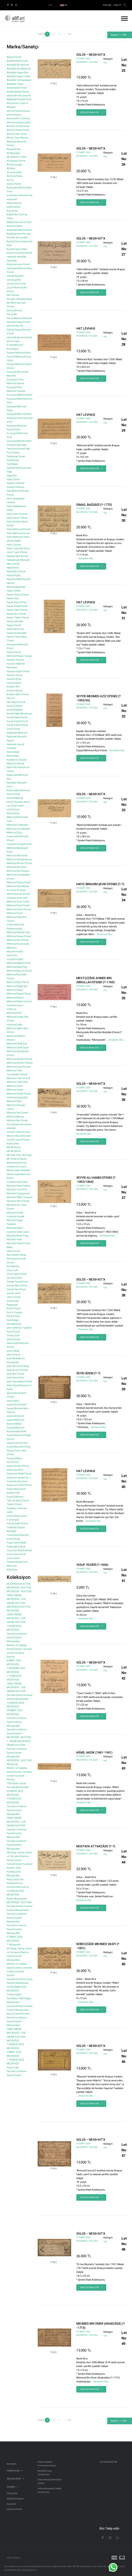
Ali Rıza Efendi (14, 176)
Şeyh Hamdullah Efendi (19, 1381)
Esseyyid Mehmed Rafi (19, 414)
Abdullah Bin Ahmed (18, 64)
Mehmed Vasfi (15, 1086)
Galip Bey (12, 475)
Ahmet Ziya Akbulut (17, 137)
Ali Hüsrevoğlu (14, 164)
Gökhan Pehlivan (16, 483)
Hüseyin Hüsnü (15, 675)
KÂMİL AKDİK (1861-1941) (94, 1752)
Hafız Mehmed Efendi (18, 529)
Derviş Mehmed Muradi (19, 318)
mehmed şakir (14, 1024)
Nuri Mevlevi (13, 1266)
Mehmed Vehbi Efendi (19, 1093)
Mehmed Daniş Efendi (19, 882)
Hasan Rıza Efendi (16, 602)
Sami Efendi (13, 1331)
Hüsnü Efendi (14, 683)
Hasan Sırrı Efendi (16, 613)
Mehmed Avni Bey (16, 867)
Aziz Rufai (12, 210)
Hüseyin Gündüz (15, 659)
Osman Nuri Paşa (16, 1289)
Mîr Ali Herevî (14, 1151)
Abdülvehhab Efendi (18, 91)
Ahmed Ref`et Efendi (18, 118)
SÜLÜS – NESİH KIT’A (90, 54)
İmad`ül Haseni (15, 705)
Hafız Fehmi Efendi (17, 514)
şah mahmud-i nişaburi (19, 1327)
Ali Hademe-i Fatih (16, 157)
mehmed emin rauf (17, 897)
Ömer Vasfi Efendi (17, 1274)
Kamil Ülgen (13, 755)
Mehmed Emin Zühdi (18, 901)
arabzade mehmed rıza (19, 195)
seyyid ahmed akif (16, 1404)
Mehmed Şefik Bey (17, 1043)
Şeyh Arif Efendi (15, 1373)
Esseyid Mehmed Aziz (19, 352)
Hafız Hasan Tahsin (17, 517)
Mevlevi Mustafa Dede (19, 1135)
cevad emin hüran (16, 283)
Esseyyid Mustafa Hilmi (19, 441)
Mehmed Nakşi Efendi (18, 963)
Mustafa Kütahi (15, 1212)
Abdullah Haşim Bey (17, 72)
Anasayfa (11, 2464)
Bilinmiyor (12, 1569)
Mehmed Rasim (15, 997)
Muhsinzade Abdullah (18, 1170)
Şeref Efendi (13, 1354)
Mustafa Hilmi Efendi (18, 1201)
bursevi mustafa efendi (19, 253)
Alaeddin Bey (14, 149)
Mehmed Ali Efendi (17, 855)
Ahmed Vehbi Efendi (18, 130)
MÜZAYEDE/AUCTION (18, 1583)
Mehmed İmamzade (18, 943)
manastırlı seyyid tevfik (19, 844)
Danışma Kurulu (14, 2509)
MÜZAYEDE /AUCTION (19, 1737)
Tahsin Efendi (14, 1504)
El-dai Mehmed (15, 345)
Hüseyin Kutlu (14, 679)
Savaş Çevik (13, 1335)
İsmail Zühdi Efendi (17, 721)
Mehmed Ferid (14, 913)
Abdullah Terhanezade (19, 80)
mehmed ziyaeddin (17, 1097)
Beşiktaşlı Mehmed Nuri (19, 230)
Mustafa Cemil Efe (17, 1189)
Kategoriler (12, 2493)
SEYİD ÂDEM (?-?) (88, 1373)
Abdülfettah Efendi (17, 60)
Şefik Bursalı (13, 1339)
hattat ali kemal (15, 629)
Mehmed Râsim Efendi (19, 1001)
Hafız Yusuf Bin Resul (18, 548)
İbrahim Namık (15, 690)
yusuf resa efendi (16, 1554)
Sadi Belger (13, 1320)
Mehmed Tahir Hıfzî (17, 1082)
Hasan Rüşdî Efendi (17, 606)
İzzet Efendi (13, 728)
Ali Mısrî (11, 168)
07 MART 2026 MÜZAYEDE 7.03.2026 (87, 60)
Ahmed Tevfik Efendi (18, 126)
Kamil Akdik (13, 752)
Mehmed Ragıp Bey (17, 986)
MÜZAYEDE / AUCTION (19, 1591)
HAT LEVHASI (85, 328)
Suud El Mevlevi (15, 1496)
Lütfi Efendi (13, 809)
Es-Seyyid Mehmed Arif (19, 394)
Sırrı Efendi (13, 1462)
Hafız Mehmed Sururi (18, 533)
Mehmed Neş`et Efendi (19, 970)
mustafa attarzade (17, 1182)
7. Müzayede (14, 1944)
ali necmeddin (14, 172)
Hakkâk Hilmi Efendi (17, 556)
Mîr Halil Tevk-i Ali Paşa (19, 1155)
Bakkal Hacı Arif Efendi (19, 222)
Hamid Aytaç (14, 575)
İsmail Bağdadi (15, 709)
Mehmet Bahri (14, 1101)
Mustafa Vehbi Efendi (18, 1243)
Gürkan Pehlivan (15, 487)
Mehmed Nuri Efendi (18, 982)
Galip (9, 471)
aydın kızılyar (14, 206)
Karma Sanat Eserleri (18, 2013)
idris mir (11, 698)
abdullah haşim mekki (18, 76)
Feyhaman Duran (16, 456)
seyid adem (13, 1400)
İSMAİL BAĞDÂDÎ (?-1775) (94, 504)
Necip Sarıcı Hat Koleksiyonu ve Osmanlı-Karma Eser (18, 1883)
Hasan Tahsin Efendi (18, 617)
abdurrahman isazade (19, 95)
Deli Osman (13, 295)
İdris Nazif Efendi (16, 702)
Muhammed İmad (16, 1162)
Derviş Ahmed (14, 310)
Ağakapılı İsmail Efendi (19, 99)
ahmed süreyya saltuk (19, 122)
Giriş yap (107, 5)
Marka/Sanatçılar (15, 2498)
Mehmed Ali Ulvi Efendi (19, 863)
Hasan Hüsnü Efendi (18, 594)
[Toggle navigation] (123, 19)
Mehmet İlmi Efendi (17, 1112)
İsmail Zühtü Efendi (17, 725)
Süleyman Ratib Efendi (19, 1473)
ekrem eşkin (13, 341)
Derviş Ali (12, 314)
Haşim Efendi (14, 625)
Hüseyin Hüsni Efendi (18, 671)
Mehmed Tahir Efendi (18, 1078)
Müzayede (12, 1764)
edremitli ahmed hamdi (19, 337)
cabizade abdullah (16, 256)
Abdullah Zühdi (15, 84)
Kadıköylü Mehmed (17, 732)
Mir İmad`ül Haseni (17, 1158)
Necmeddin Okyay (16, 1254)
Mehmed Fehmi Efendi (19, 909)
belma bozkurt (15, 226)
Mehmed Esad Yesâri (18, 905)
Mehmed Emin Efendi (18, 894)
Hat (105, 62)
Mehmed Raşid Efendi (19, 993)
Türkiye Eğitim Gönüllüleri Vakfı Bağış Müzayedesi (19, 1998)
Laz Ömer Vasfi (15, 805)
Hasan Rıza (13, 598)
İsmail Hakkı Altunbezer (19, 713)
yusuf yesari (13, 1558)
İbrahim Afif (13, 686)
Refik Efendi (13, 1316)
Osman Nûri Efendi (17, 1285)
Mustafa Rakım (15, 1228)
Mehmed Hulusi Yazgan (19, 656)
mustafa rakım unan (18, 1231)
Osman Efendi (14, 1277)
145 (69, 34)
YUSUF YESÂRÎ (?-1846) (92, 1565)
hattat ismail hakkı (16, 633)
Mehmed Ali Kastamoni (19, 859)
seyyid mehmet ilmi (17, 1443)
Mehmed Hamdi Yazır (18, 932)
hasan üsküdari (15, 621)
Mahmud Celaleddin (17, 824)
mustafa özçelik (15, 1216)
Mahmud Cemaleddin (18, 828)
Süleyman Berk (15, 1469)
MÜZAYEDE (13, 1610)
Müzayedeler (15, 2478)
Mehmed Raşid (15, 990)
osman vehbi (14, 1293)
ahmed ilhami (14, 114)
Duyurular (11, 2504)
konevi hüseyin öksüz (18, 801)
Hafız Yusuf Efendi (17, 552)
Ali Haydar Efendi (16, 160)
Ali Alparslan (13, 153)
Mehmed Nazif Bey (17, 967)
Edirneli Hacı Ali (15, 325)
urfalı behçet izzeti (17, 1516)
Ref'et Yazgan (14, 1312)
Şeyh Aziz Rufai (15, 1377)
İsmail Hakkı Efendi (17, 717)
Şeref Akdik (13, 1350)
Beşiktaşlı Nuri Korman (19, 233)
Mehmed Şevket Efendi (19, 1059)
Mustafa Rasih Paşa (18, 1235)
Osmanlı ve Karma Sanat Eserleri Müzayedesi (16, 1637)
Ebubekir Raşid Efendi (18, 322)
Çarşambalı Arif (15, 275)
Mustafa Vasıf (14, 1239)
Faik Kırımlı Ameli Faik (18, 448)
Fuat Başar (12, 464)
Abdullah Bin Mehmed (19, 68)
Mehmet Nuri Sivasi (17, 1120)
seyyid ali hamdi (15, 1416)
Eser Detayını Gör (91, 112)
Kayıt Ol (117, 5)
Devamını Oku (85, 558)
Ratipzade (12, 1304)
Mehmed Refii (14, 1013)
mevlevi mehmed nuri (18, 1132)
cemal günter (14, 279)
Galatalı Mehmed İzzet (19, 468)
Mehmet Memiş (15, 1116)
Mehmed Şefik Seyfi (18, 1047)
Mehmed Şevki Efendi (18, 1066)
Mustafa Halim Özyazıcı (19, 1197)
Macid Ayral (13, 813)
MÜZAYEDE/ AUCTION (19, 1587)
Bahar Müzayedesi (17, 1898)
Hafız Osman (14, 544)
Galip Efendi (13, 479)
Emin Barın (12, 349)
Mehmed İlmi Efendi (18, 940)
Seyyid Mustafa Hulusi (19, 1446)
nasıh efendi (13, 1251)
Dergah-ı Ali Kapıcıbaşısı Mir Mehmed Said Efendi (19, 303)
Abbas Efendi (14, 57)
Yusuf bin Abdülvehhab (19, 1550)
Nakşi (10, 1247)
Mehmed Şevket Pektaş (19, 1062)
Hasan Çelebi (14, 590)
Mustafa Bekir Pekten (18, 1185)
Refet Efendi (13, 1308)
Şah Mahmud (14, 1324)
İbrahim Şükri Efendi (18, 694)
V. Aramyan (13, 1519)
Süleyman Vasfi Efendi (19, 1485)
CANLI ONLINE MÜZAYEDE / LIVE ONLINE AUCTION (16, 1599)
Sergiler (12, 2486)
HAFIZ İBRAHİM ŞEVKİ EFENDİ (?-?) (100, 884)
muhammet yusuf (16, 1166)
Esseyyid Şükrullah (17, 445)
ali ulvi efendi (14, 183)
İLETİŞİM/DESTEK (108, 2462)
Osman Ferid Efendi (17, 1281)
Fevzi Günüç (13, 452)
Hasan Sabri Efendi (17, 609)
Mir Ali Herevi (14, 1147)
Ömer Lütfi (12, 1270)
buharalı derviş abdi (17, 237)
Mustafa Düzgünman (18, 1193)
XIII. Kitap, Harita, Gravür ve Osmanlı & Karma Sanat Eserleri (19, 1856)
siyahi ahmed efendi (18, 1466)
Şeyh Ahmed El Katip (18, 1366)
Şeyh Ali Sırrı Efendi (17, 1370)
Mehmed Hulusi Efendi (19, 936)
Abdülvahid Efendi (16, 87)
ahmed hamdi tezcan (18, 111)
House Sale (13, 2067)
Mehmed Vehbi (15, 1089)
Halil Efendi (13, 567)
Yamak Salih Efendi (17, 1523)
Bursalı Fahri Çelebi (17, 249)
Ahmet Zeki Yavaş (17, 134)
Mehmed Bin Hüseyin (18, 871)
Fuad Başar (13, 460)
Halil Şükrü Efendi (16, 571)
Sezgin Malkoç (15, 1458)
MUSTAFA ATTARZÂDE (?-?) (95, 1846)
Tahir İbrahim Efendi (18, 1500)
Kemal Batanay (15, 798)
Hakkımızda (15, 2470)
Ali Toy (10, 180)
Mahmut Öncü (14, 832)
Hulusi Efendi (14, 652)
